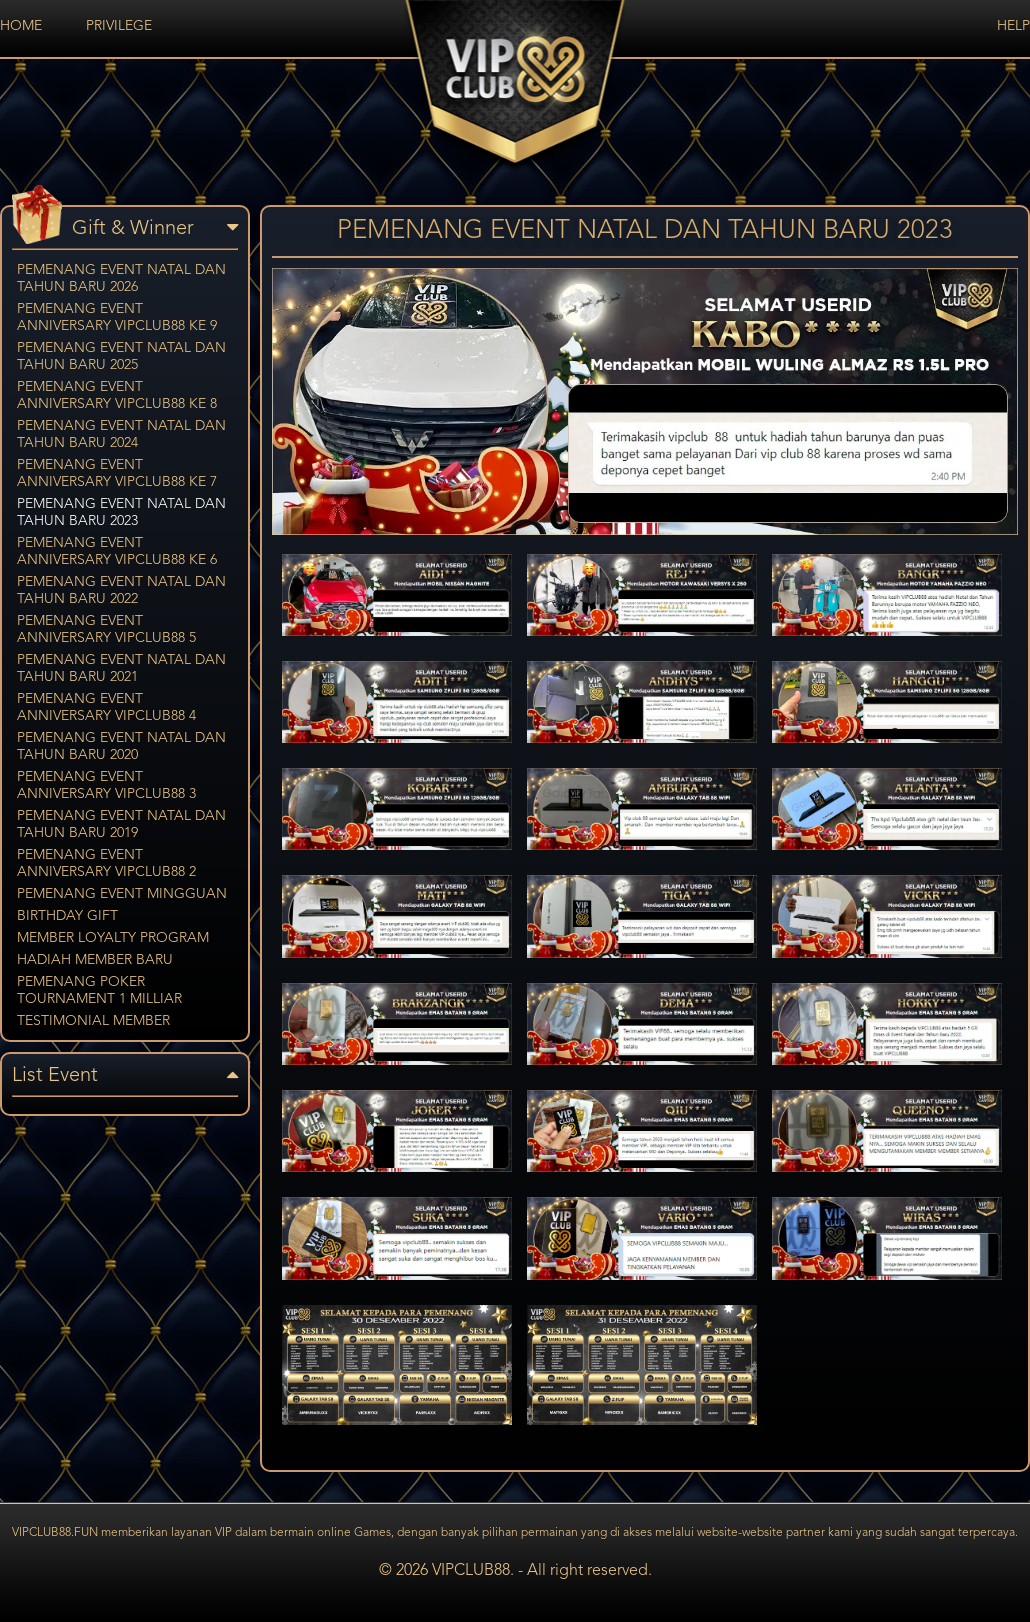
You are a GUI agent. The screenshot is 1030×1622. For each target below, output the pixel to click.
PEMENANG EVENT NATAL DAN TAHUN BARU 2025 (121, 356)
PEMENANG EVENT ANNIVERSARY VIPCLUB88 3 (106, 785)
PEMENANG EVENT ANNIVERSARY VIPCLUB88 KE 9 (117, 317)
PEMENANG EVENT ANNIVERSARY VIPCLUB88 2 (106, 863)
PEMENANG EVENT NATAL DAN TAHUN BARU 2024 (121, 434)
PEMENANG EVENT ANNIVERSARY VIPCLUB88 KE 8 (117, 395)
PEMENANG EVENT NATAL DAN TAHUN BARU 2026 (121, 278)
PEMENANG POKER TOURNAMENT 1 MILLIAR (99, 990)
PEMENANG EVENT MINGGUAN (122, 894)
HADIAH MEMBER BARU (95, 960)
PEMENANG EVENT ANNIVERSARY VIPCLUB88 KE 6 (117, 551)
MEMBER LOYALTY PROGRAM (113, 938)
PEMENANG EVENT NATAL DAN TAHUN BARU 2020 (121, 746)
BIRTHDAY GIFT (67, 916)
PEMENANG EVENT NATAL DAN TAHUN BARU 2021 (121, 668)
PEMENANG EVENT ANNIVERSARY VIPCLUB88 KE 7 (117, 473)
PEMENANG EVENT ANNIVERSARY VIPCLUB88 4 (106, 707)
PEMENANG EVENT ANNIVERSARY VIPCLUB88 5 (106, 629)
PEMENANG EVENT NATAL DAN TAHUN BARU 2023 (121, 512)
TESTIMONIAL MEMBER (93, 1021)
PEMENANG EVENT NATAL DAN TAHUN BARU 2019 (121, 824)
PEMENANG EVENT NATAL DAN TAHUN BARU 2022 (121, 590)
